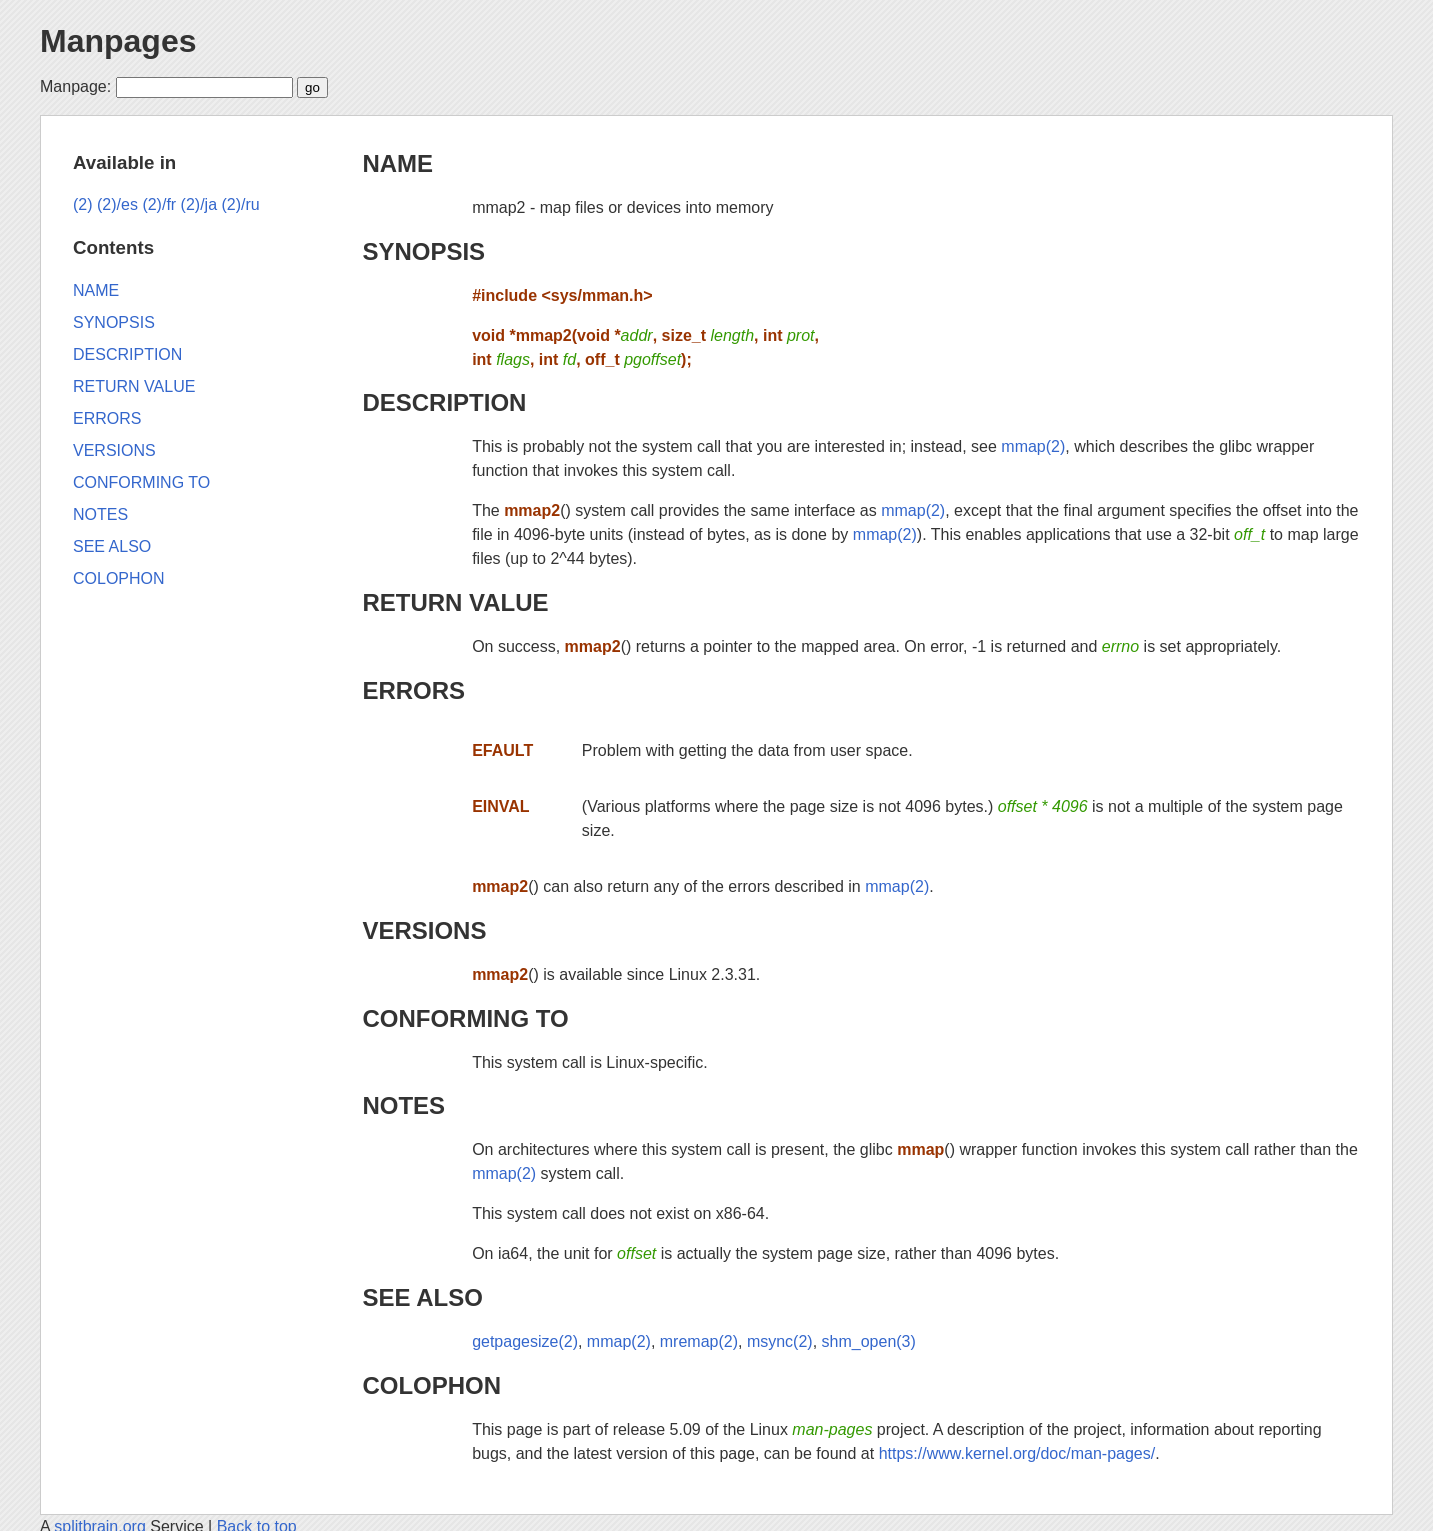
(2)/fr (159, 204)
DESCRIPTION (444, 402)
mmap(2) (1033, 446)
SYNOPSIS (423, 251)
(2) (83, 204)
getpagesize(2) (525, 1341)
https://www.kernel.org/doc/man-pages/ (1017, 1453)
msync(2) (780, 1341)
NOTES (403, 1105)
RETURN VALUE (455, 602)
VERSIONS (424, 930)
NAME (397, 163)
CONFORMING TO (465, 1018)
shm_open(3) (869, 1341)
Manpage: (75, 86)
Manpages (118, 41)
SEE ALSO (422, 1297)
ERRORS (413, 690)
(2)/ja (199, 204)
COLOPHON (431, 1385)
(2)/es (117, 204)
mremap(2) (699, 1341)
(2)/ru (241, 204)
